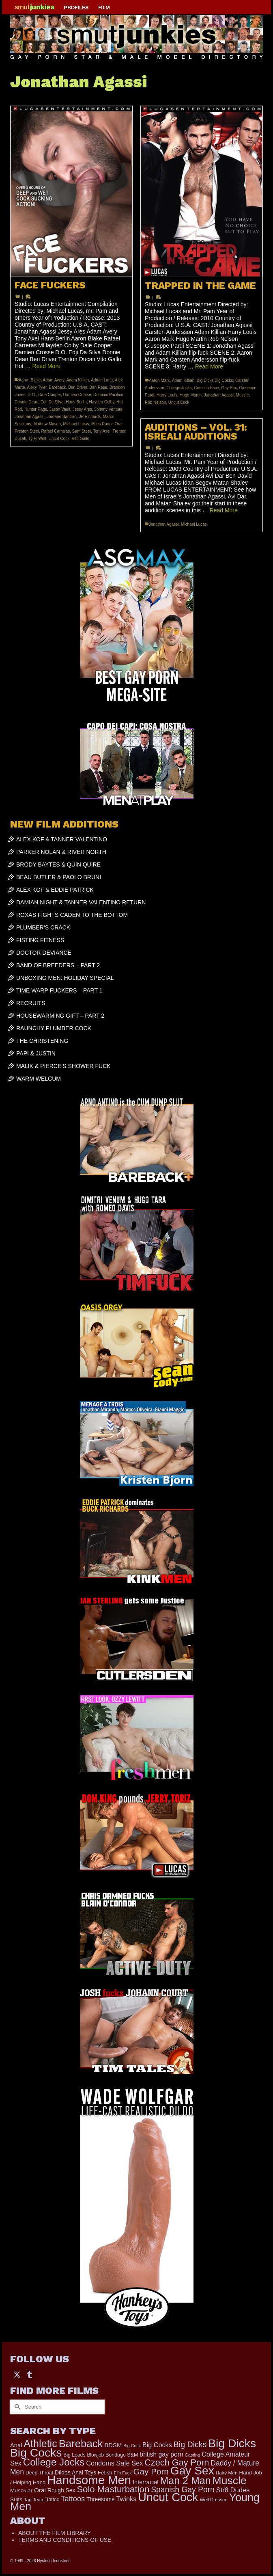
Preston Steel (27, 431)
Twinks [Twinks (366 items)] (126, 2498)
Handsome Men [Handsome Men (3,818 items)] (89, 2480)
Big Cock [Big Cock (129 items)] (132, 2445)
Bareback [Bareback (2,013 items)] (81, 2443)
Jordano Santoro (62, 416)
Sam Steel (81, 431)
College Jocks (178, 388)
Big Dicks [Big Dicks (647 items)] (190, 2444)
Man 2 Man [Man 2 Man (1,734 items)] (185, 2480)
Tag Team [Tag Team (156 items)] (34, 2499)
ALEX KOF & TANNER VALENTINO (61, 839)
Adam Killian (78, 380)
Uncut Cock (59, 438)
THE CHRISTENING (42, 1041)
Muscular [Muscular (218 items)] (21, 2490)
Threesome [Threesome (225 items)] (100, 2499)
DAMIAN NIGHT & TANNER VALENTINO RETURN (81, 902)
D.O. (32, 394)
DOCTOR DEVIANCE (43, 952)
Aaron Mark (159, 380)
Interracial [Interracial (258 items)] (146, 2482)
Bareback (57, 387)
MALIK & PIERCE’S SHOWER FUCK (63, 1066)
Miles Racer (101, 424)
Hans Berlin (76, 402)
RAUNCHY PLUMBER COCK (53, 1028)
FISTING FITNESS (40, 940)
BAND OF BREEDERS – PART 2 (58, 965)
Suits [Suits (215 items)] (16, 2499)
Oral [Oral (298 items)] (40, 2490)
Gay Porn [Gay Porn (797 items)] (150, 2471)
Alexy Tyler (37, 387)
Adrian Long (102, 380)
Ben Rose (98, 387)
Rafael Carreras (55, 431)
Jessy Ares (82, 409)
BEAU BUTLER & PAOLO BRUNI (58, 877)
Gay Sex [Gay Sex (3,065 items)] (192, 2470)
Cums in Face (206, 388)
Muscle (242, 395)
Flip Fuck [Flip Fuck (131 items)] (123, 2472)
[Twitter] (17, 2374)
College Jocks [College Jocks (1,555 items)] (54, 2462)
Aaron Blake (30, 380)
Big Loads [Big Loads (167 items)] (74, 2455)
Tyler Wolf (37, 438)
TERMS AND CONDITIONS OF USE (64, 2540)
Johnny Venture (109, 409)
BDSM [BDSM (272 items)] (113, 2445)
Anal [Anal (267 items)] (16, 2445)
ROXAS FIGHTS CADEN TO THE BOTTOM (72, 915)
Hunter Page (35, 409)
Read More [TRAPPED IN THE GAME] (209, 366)
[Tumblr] (29, 2374)
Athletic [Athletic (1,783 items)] (40, 2443)
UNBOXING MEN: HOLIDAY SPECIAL (65, 978)
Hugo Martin (191, 395)
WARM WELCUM (38, 1078)
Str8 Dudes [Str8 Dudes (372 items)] (233, 2490)
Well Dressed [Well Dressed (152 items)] (213, 2499)
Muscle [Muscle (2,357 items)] (229, 2480)
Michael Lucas (76, 424)
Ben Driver (77, 387)
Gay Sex (228, 388)
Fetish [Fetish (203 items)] (105, 2473)
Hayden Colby (101, 402)
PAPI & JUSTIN (36, 1053)
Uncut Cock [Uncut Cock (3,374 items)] (168, 2497)
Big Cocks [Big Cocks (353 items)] (157, 2444)
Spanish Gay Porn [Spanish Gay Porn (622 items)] (183, 2489)
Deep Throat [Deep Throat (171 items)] (39, 2473)
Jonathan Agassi (29, 416)
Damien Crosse (77, 394)
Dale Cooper (49, 394)
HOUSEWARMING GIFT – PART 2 (60, 1015)
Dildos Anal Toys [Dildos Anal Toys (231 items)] (75, 2472)
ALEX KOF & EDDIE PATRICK (55, 889)
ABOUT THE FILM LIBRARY (54, 2533)
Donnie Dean (26, 402)
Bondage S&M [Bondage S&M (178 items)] (121, 2455)
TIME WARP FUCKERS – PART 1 (59, 990)
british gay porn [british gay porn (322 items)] (161, 2454)
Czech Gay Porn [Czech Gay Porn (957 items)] (176, 2462)
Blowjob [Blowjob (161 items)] (95, 2455)
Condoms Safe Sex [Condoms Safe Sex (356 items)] (114, 2463)
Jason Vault (60, 409)
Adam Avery (53, 380)
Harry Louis (167, 395)
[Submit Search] (16, 2407)
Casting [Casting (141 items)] (192, 2455)
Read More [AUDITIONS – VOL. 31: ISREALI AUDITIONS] (224, 510)
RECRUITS (30, 1003)
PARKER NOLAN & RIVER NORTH (61, 852)
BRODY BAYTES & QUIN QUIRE (58, 864)
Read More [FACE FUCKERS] (46, 366)
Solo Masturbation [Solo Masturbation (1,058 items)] (113, 2489)
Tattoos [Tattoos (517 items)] (73, 2498)
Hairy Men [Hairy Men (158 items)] (227, 2473)
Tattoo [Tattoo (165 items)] (53, 2499)
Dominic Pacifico (108, 394)
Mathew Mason (47, 424)
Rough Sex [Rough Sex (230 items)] (61, 2490)
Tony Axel (101, 431)
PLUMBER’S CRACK (43, 927)
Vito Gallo (80, 438)
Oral (119, 424)
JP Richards (90, 416)
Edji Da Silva (52, 402)
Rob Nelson (155, 402)
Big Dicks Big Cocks (215, 380)
